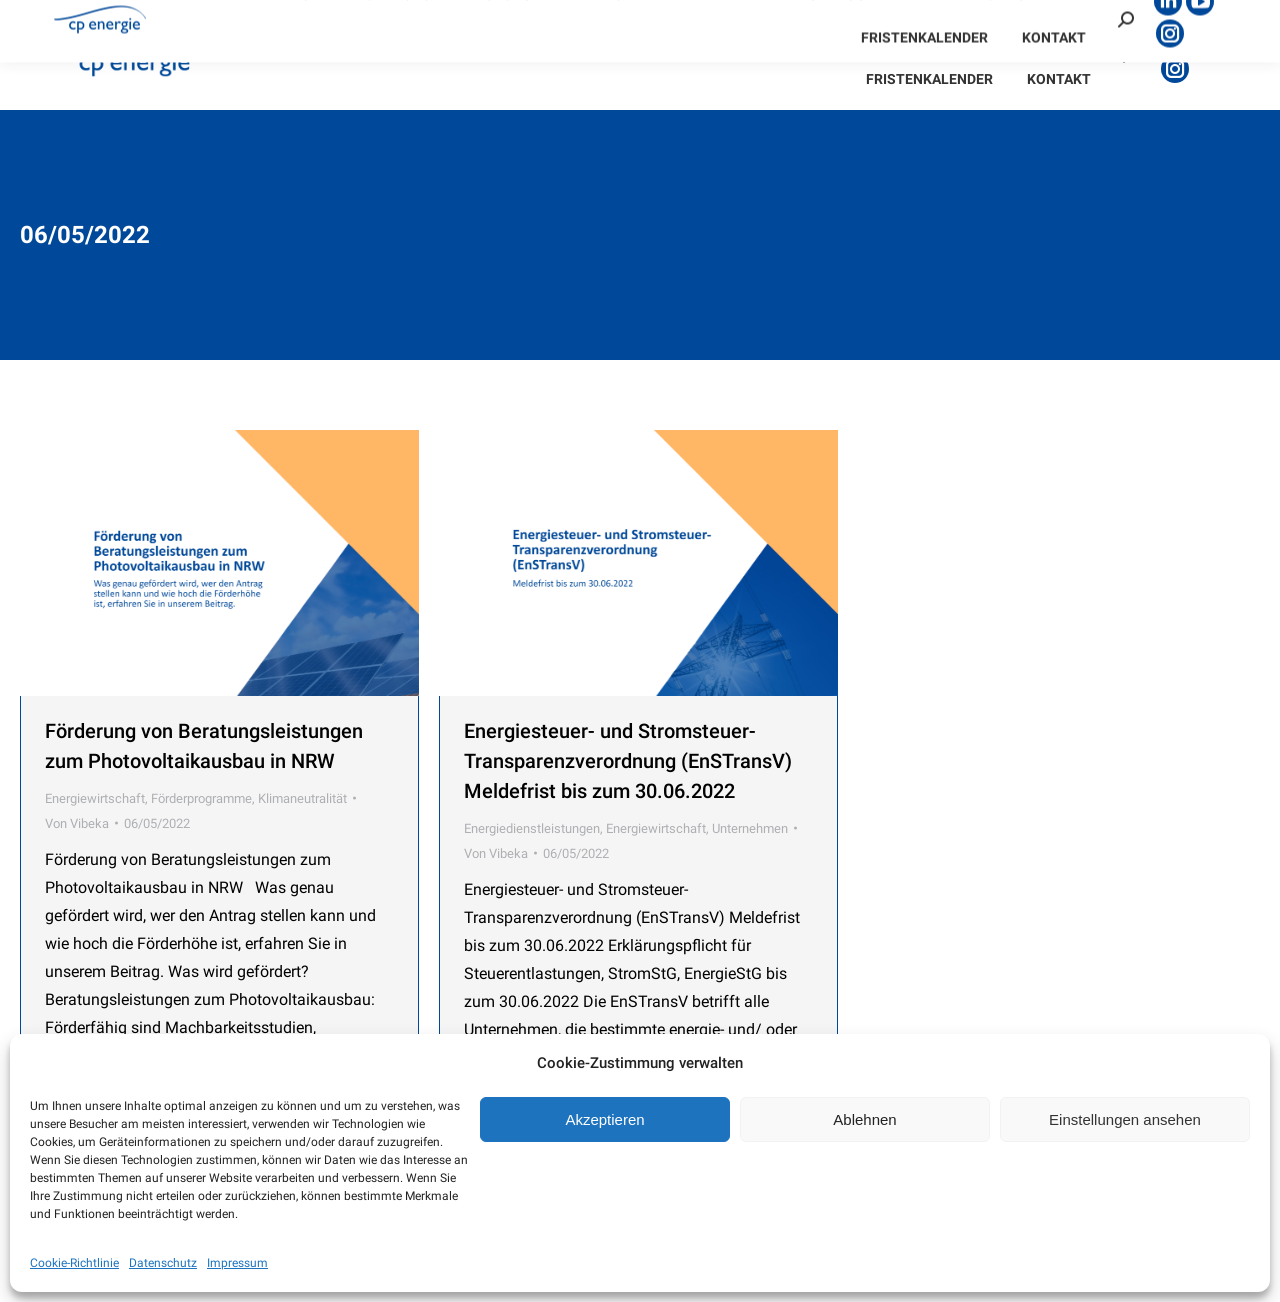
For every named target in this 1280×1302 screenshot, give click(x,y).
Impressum (237, 1263)
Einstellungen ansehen (1125, 1119)
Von (77, 823)
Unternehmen (750, 828)
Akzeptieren (604, 1119)
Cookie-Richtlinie (74, 1263)
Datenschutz (163, 1263)
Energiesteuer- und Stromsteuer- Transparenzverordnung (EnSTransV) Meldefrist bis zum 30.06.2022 (628, 761)
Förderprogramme (201, 798)
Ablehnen (864, 1119)
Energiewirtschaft (95, 798)
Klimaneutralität (302, 798)
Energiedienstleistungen (532, 828)
